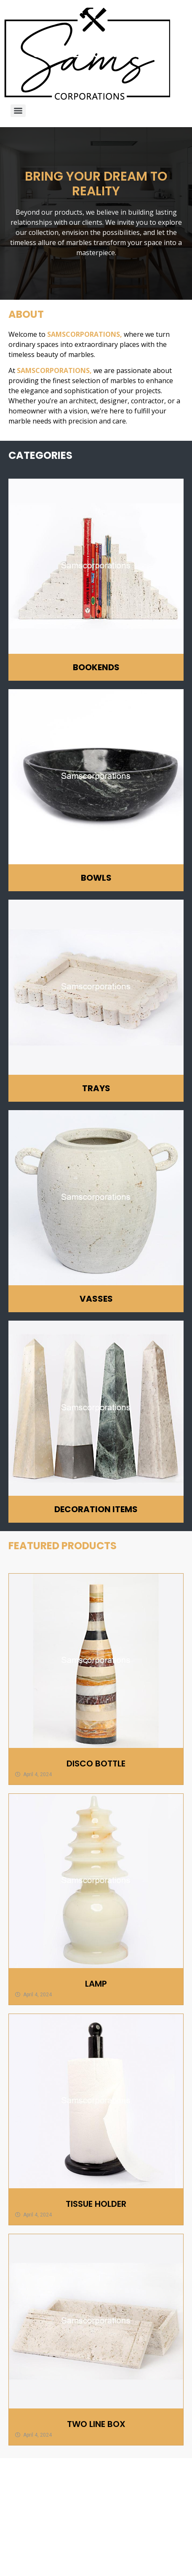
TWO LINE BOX (96, 2424)
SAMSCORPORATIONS (83, 334)
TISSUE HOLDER (96, 2204)
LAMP (96, 1984)
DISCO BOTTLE (96, 1763)
